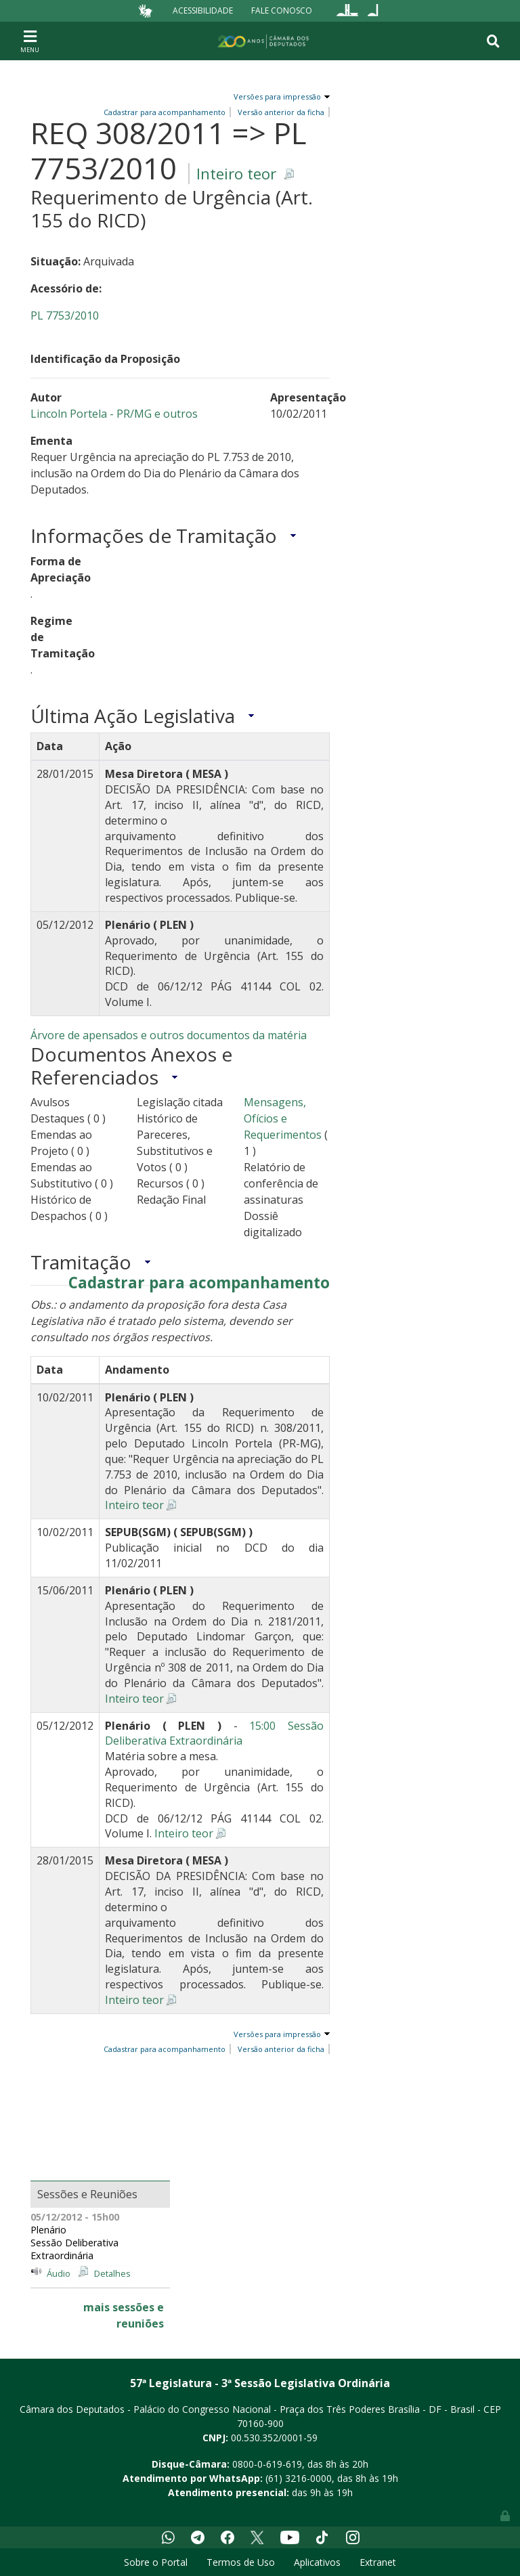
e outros (176, 413)
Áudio (58, 2273)
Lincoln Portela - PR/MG (92, 413)
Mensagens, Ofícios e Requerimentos (283, 1118)
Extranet (378, 2562)
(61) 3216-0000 (298, 2478)
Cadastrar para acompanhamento (199, 1283)
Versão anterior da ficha (281, 2049)
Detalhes (112, 2273)
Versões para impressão (275, 96)
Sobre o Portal (156, 2562)
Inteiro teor (236, 173)
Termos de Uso (241, 2562)
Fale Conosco (281, 10)
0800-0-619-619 (267, 2464)
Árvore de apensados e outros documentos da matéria (168, 1035)
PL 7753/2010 (64, 315)
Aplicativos (317, 2562)
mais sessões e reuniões (123, 2315)
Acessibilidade (203, 10)
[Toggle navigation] (30, 41)
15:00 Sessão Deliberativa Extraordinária (214, 1733)
